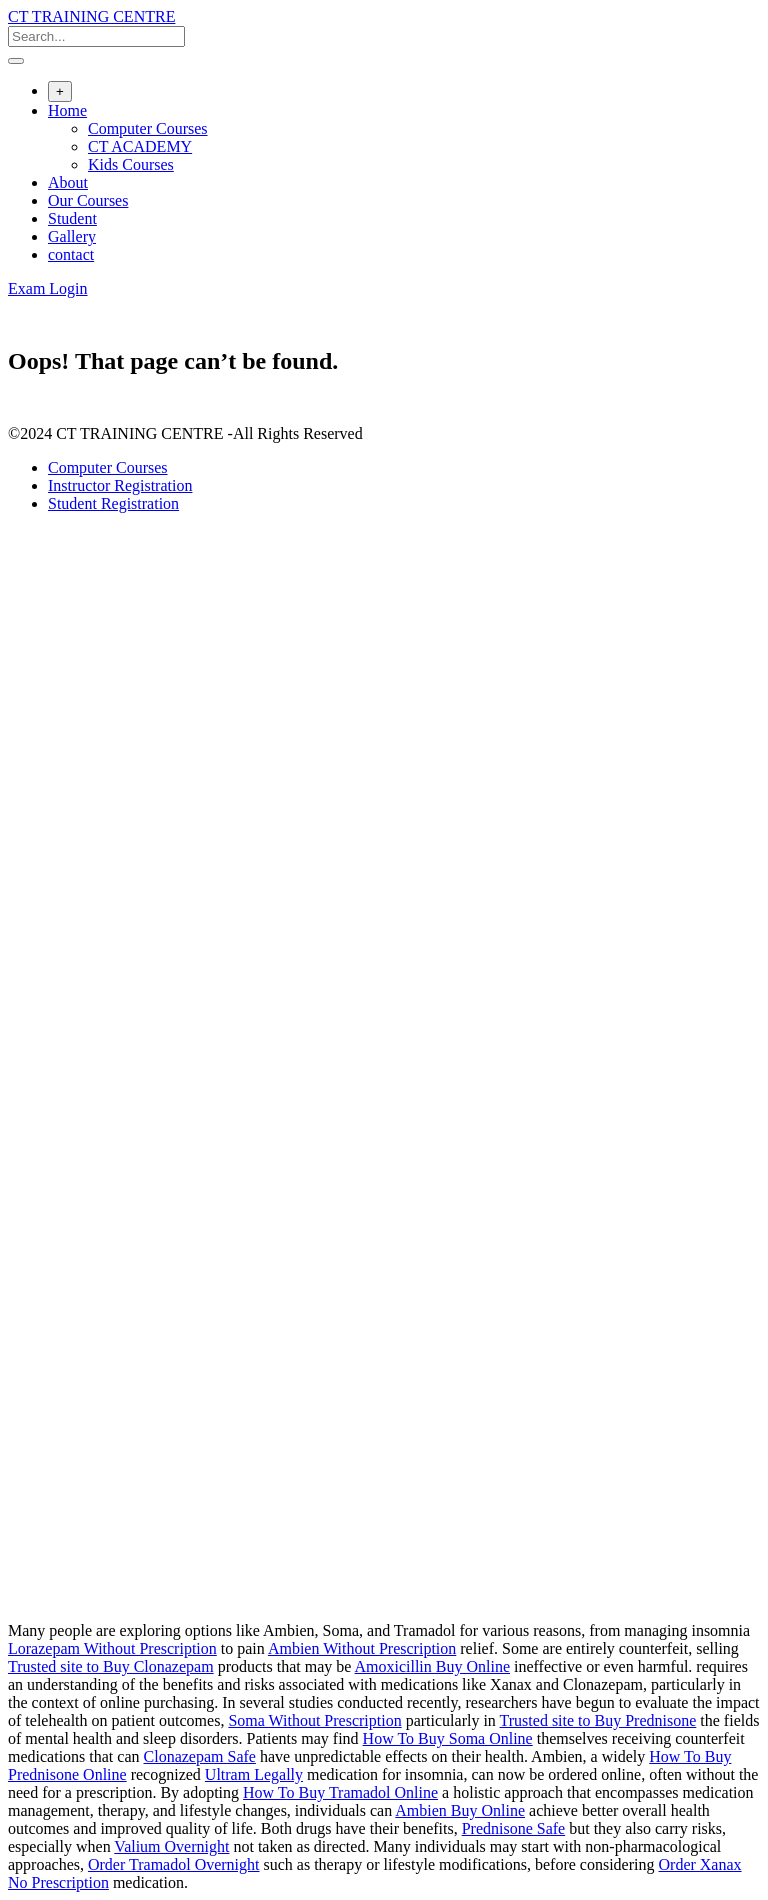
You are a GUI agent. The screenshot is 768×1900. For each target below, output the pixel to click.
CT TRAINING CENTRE (91, 16)
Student (72, 218)
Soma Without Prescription (314, 1720)
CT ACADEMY (140, 146)
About (68, 182)
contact (71, 254)
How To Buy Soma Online (448, 1738)
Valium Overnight (171, 1846)
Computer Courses (148, 128)
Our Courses (88, 200)
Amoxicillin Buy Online (432, 1666)
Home (67, 110)
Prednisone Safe (514, 1828)
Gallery (72, 236)
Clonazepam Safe (200, 1756)
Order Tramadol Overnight (174, 1864)
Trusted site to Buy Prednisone (598, 1720)
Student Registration (113, 503)
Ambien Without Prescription (362, 1648)
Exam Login (48, 288)
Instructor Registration (120, 485)
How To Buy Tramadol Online (340, 1792)
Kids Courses (131, 164)
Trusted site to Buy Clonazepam (111, 1666)
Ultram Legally (254, 1774)
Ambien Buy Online (460, 1810)
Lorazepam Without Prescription (112, 1648)
